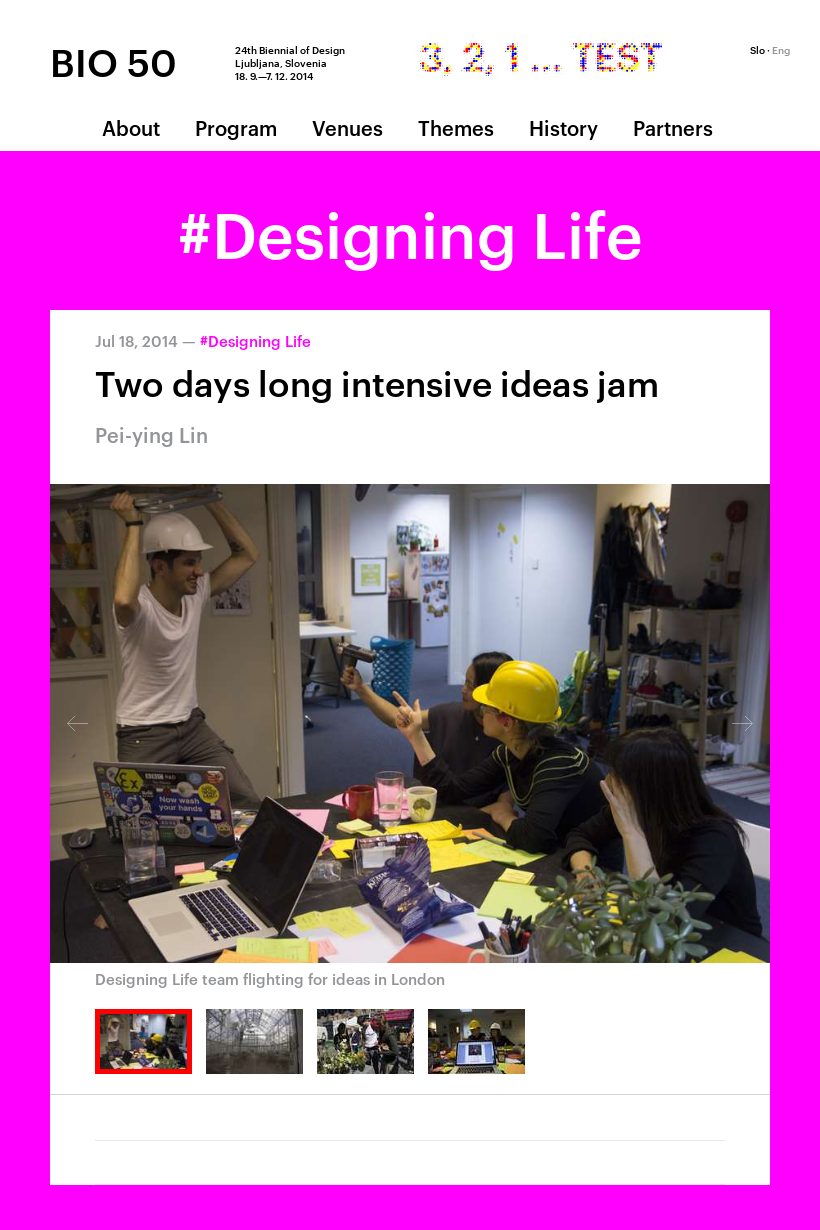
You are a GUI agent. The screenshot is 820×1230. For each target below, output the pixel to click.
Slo (757, 49)
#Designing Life (255, 340)
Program (236, 127)
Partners (673, 127)
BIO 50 (113, 61)
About (131, 127)
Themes (456, 127)
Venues (347, 127)
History (563, 127)
